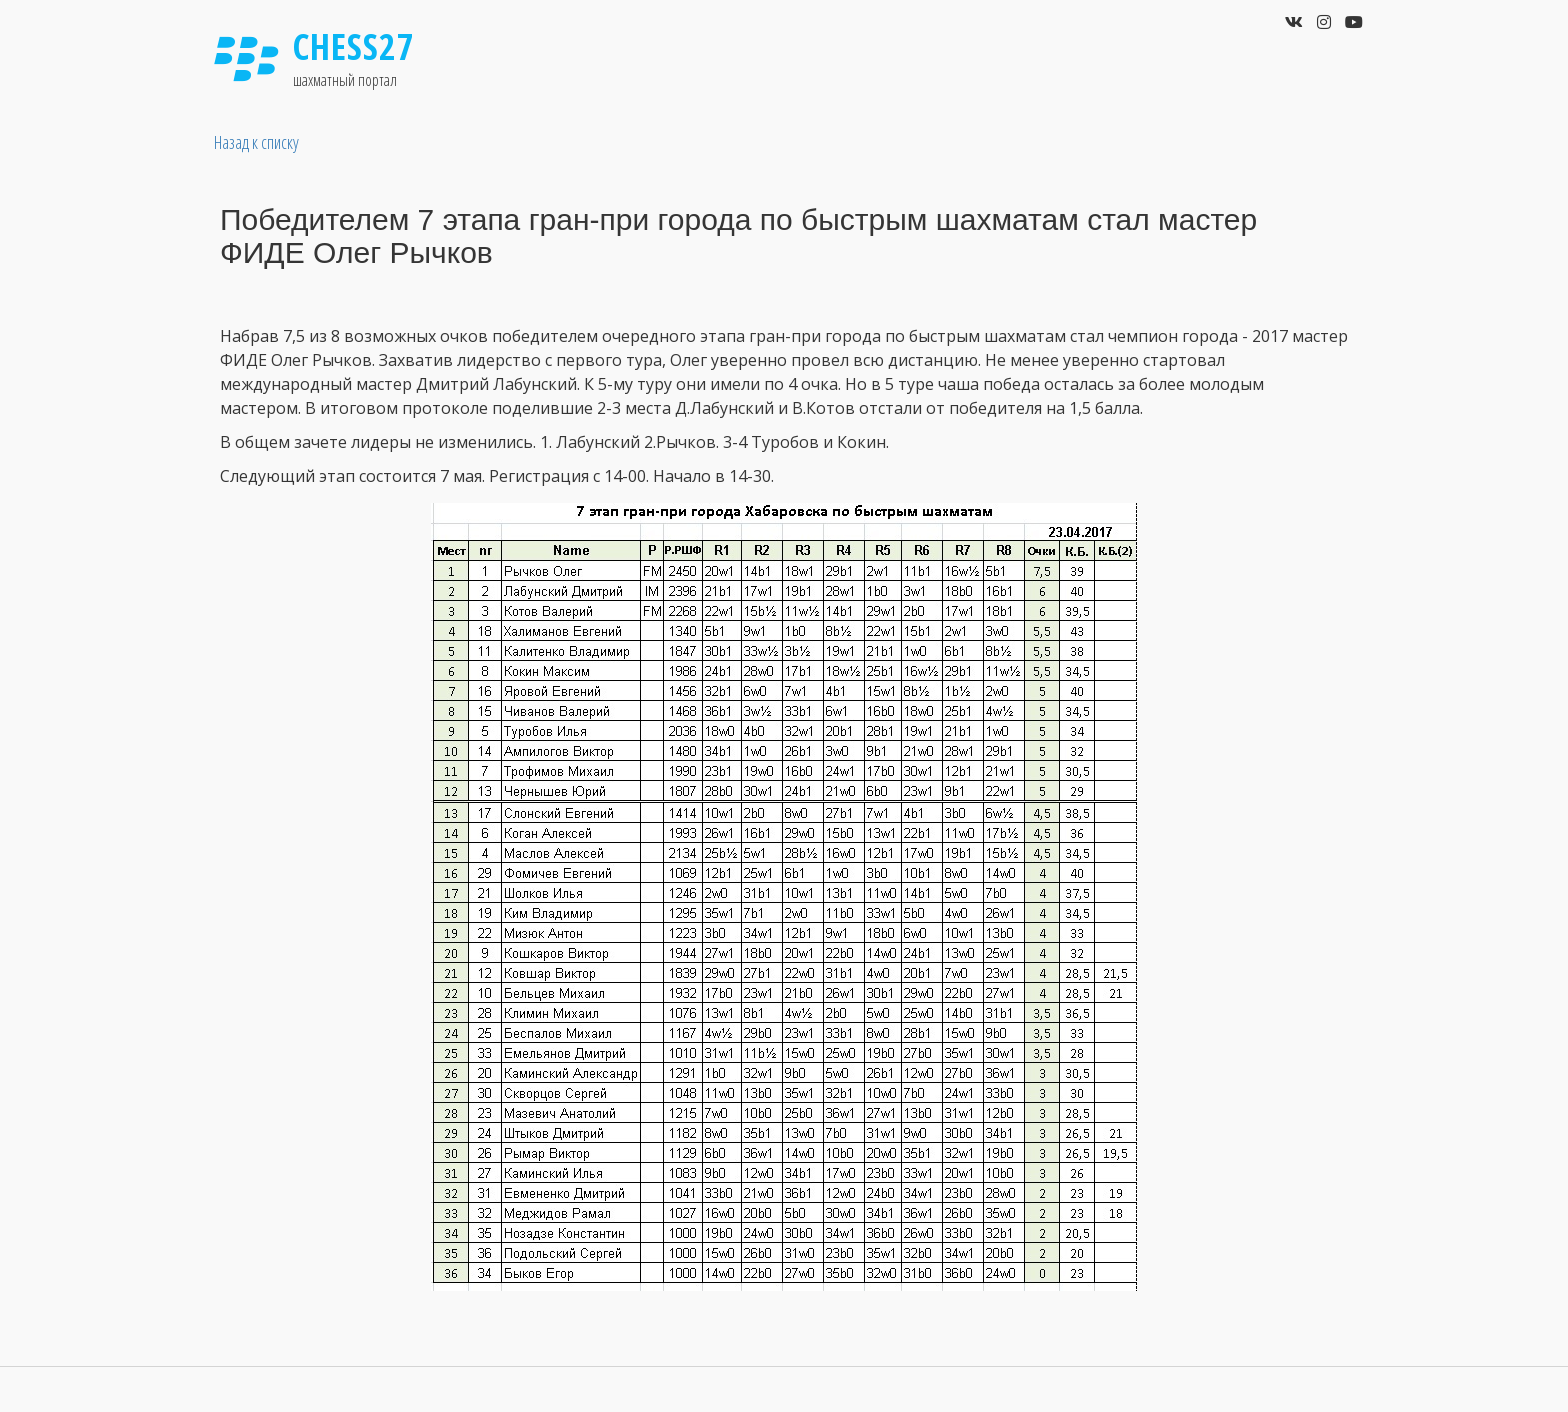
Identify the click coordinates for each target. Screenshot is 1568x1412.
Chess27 (354, 46)
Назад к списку (256, 142)
